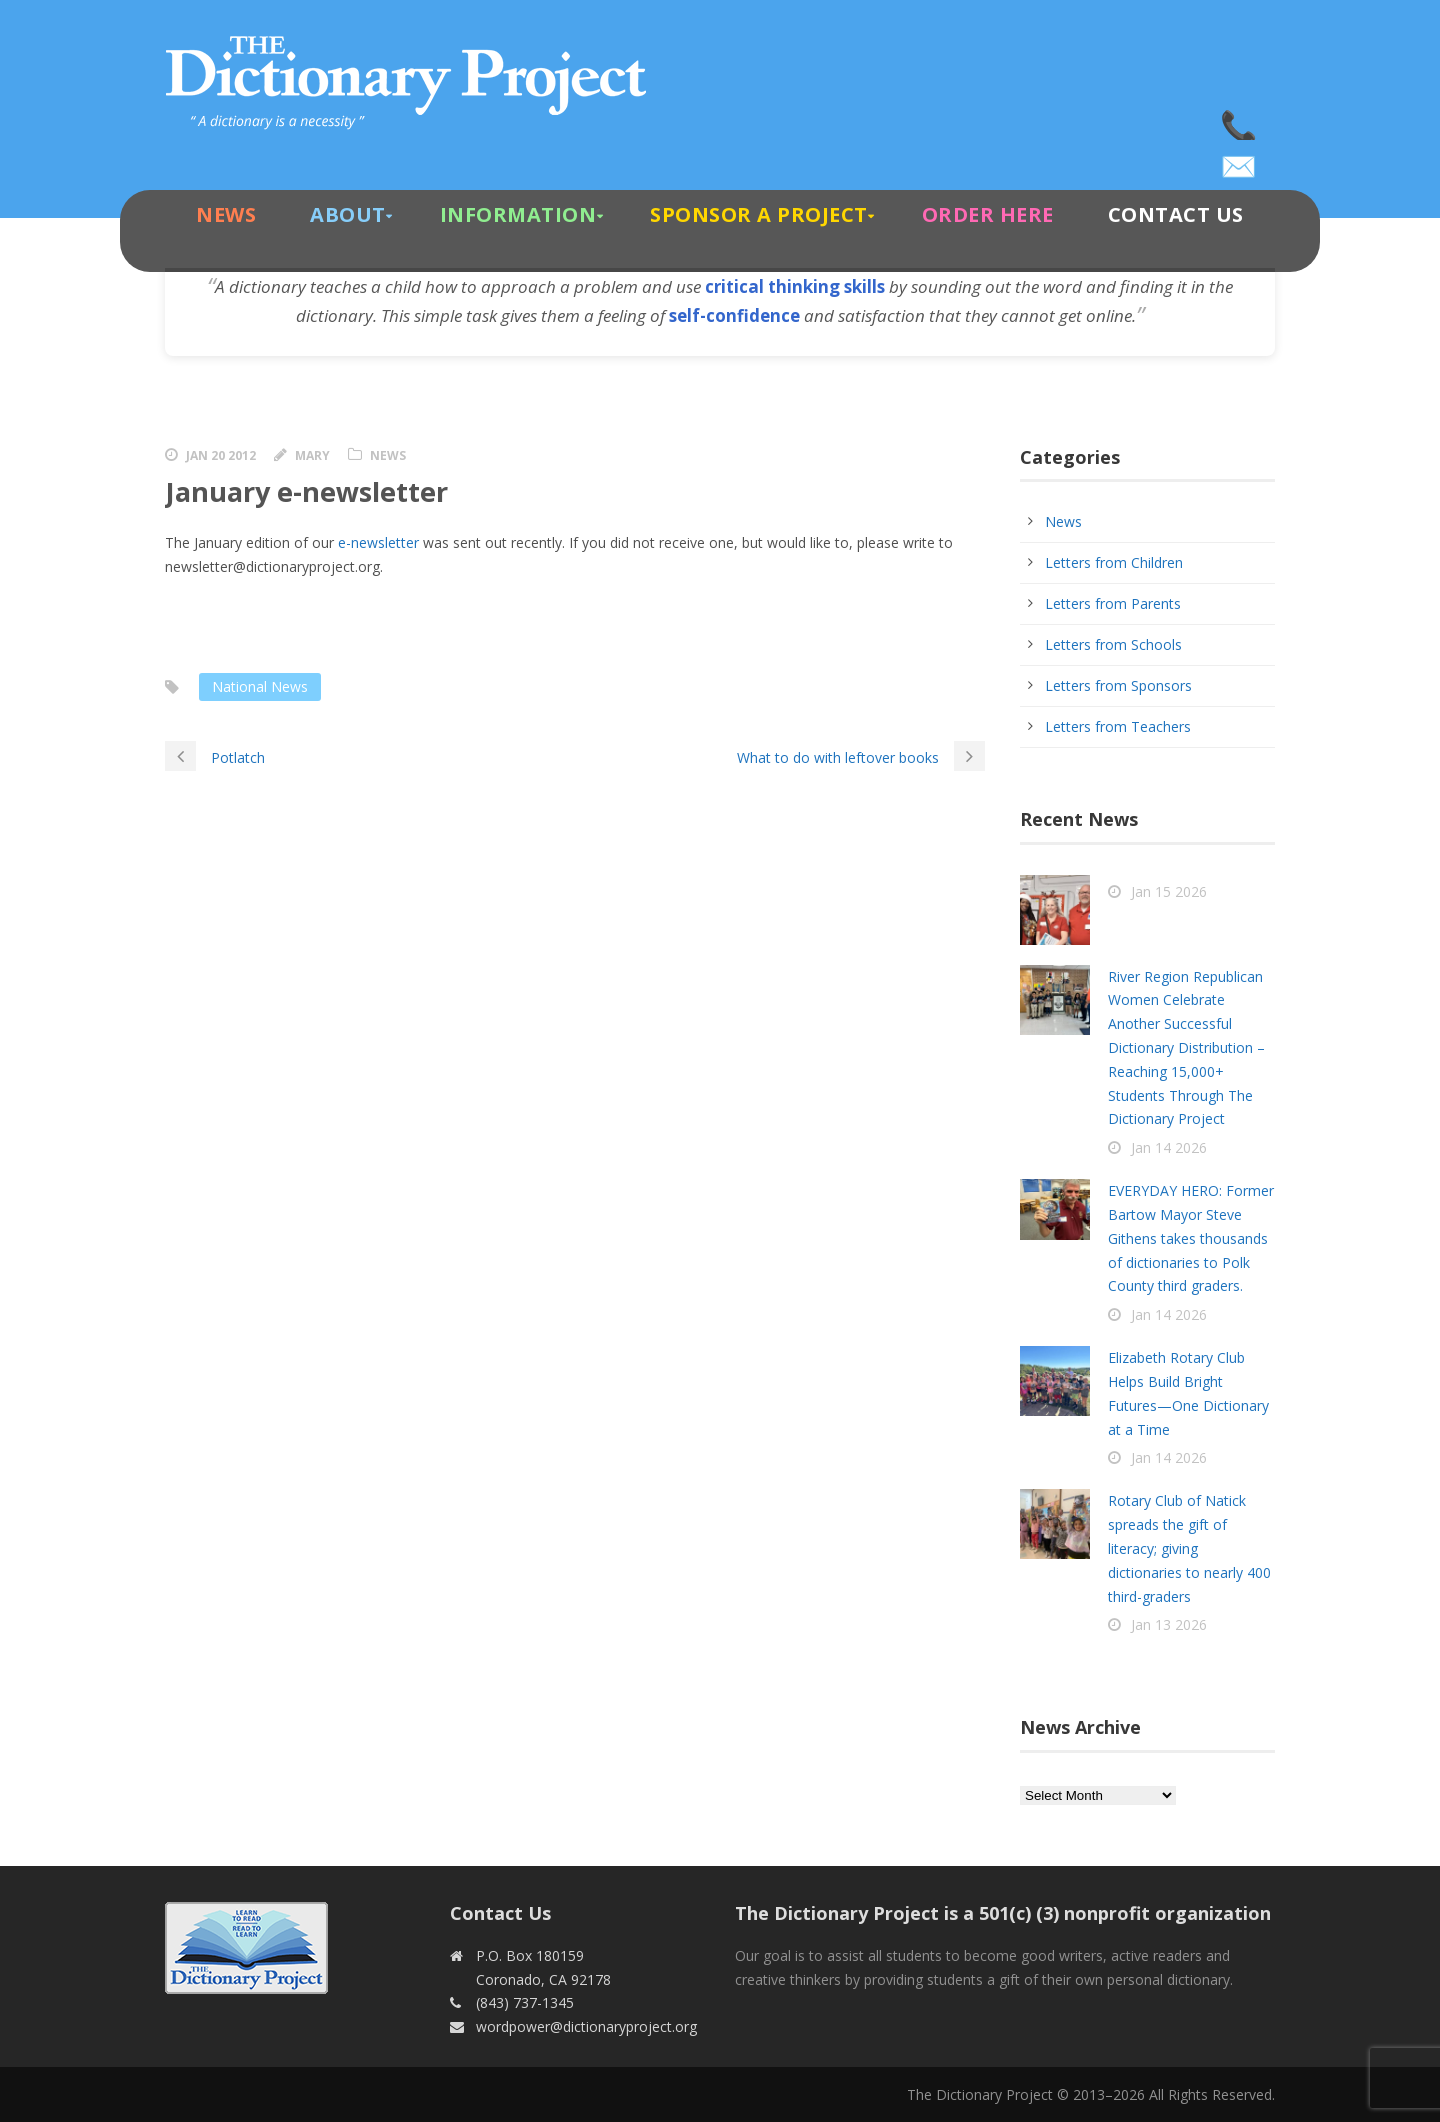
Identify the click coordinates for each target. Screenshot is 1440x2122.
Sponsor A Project (759, 214)
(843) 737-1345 (1240, 120)
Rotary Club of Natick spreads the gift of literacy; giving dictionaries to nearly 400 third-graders (1189, 1548)
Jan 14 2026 (1169, 1147)
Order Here (988, 214)
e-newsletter (378, 542)
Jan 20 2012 (221, 455)
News (226, 214)
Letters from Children (1114, 562)
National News (260, 686)
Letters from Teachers (1118, 726)
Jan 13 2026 (1169, 1624)
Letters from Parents (1113, 603)
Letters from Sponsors (1118, 685)
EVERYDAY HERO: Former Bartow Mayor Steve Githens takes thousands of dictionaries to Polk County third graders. (1191, 1238)
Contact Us (1176, 214)
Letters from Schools (1113, 644)
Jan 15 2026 (1169, 891)
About (348, 214)
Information (518, 214)
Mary (312, 455)
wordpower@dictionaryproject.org (1240, 160)
